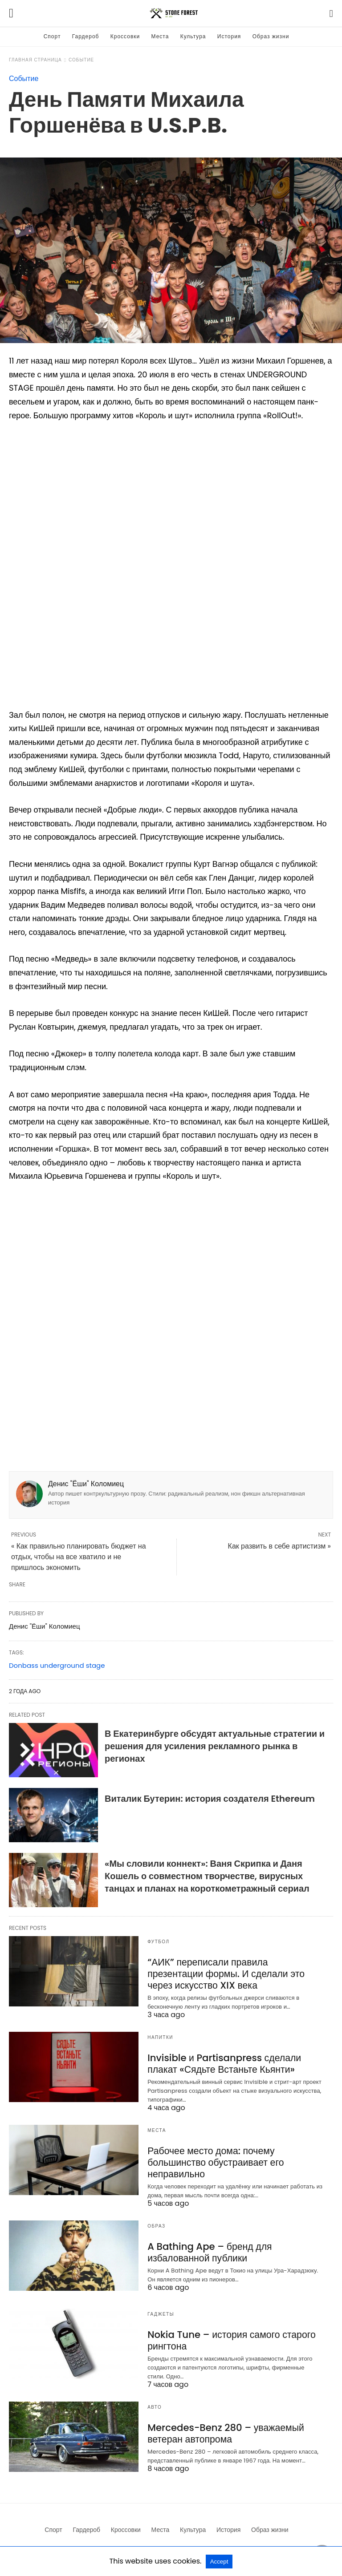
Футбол (158, 1941)
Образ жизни (270, 36)
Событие (81, 60)
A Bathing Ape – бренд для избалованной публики (206, 2248)
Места (160, 36)
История (229, 36)
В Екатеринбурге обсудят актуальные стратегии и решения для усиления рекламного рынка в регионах (215, 1746)
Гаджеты (160, 2310)
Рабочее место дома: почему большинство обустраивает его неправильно (211, 2159)
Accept (219, 2561)
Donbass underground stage (57, 1665)
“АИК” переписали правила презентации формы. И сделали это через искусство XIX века (231, 1973)
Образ (156, 2222)
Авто (154, 2402)
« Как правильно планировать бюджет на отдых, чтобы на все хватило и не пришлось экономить (78, 1557)
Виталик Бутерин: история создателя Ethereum (210, 1798)
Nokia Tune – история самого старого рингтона (226, 2336)
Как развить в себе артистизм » (279, 1546)
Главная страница (35, 60)
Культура (193, 36)
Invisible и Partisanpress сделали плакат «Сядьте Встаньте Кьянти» (234, 2062)
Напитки (160, 2036)
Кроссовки (125, 36)
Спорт (52, 36)
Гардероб (85, 36)
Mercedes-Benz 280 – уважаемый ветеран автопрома (221, 2428)
